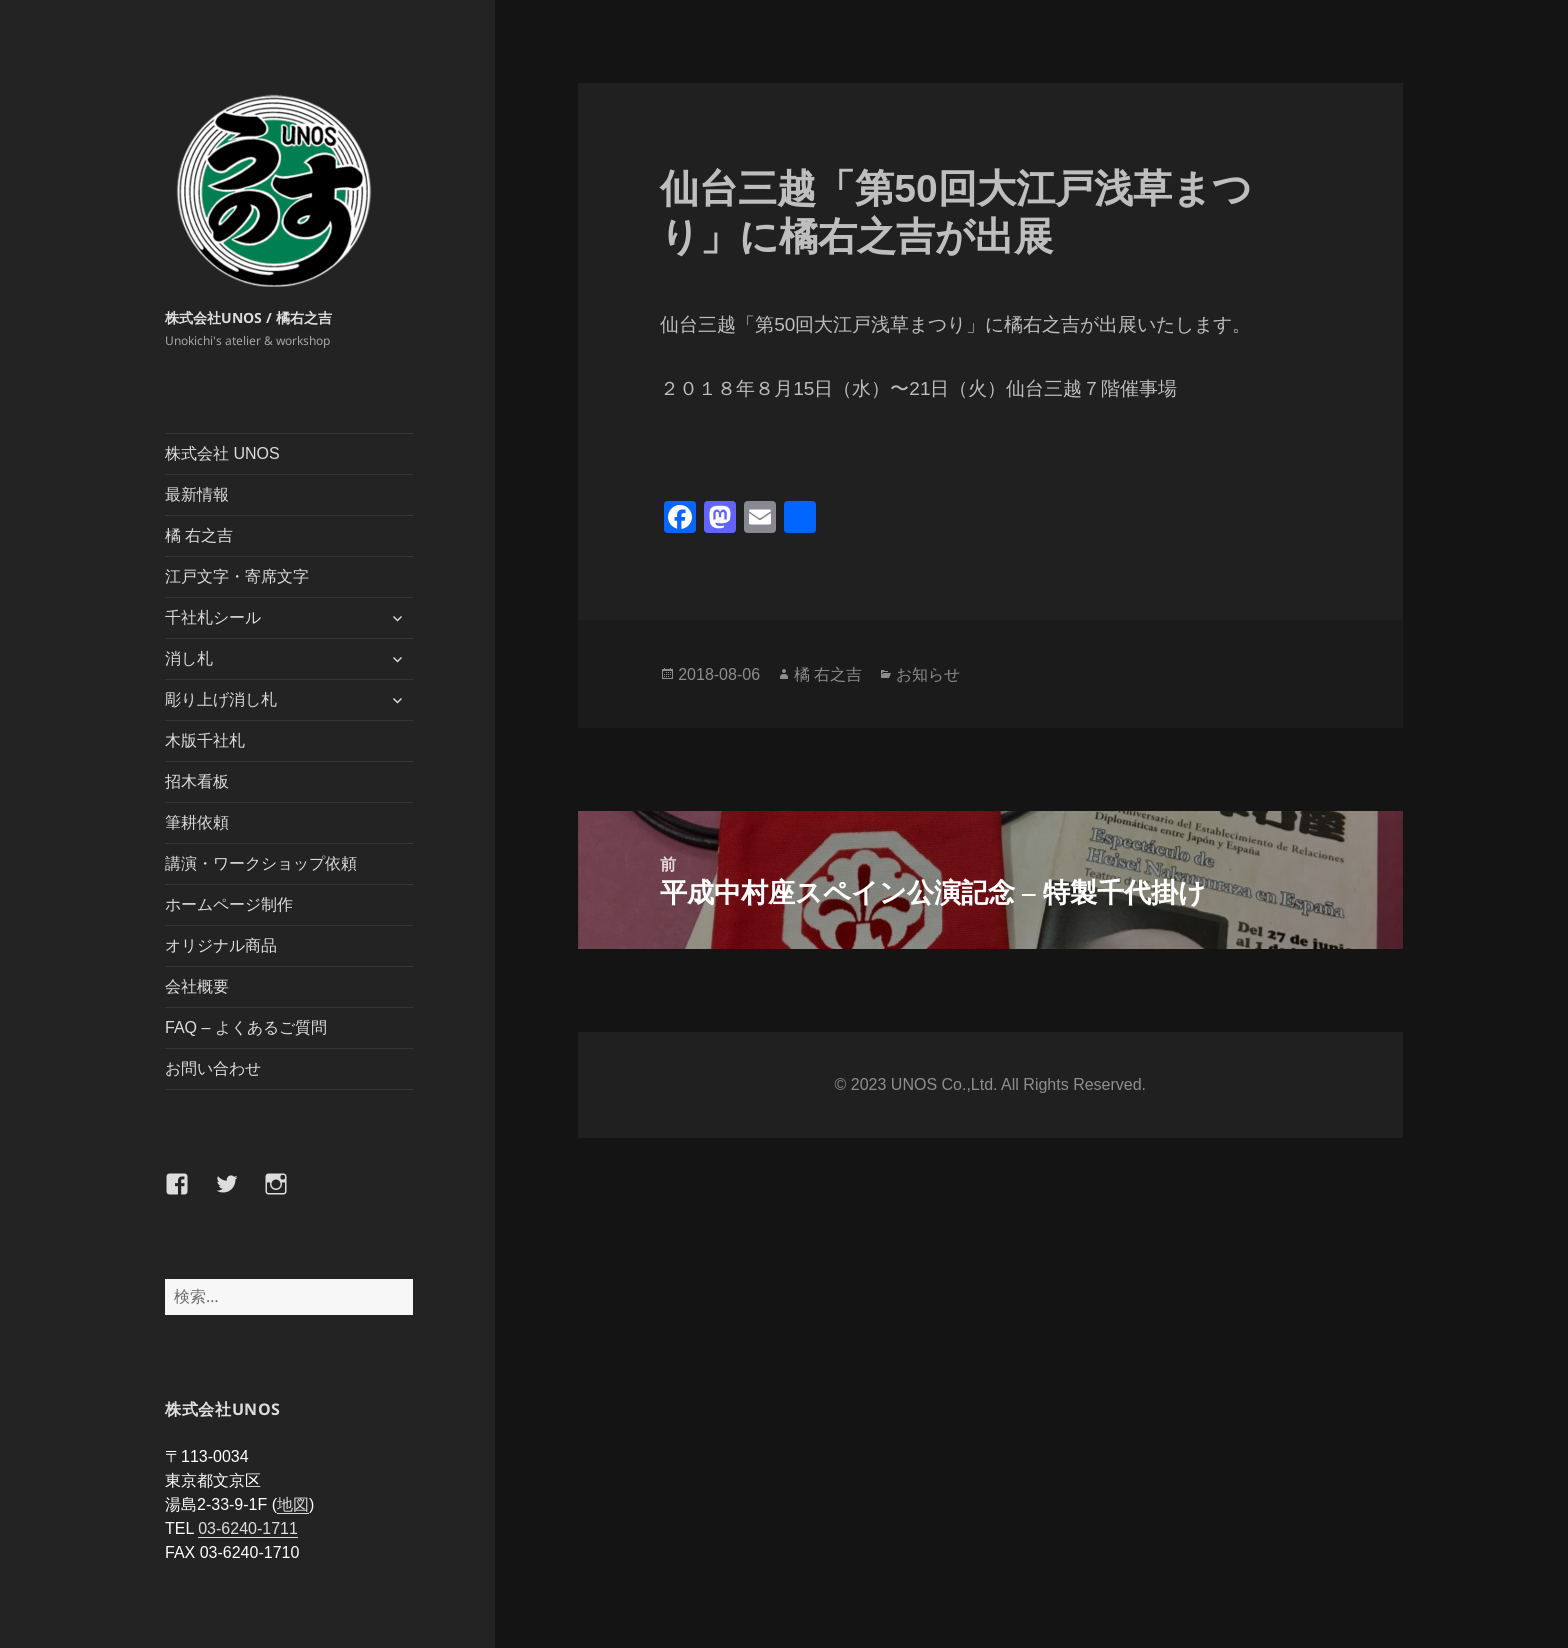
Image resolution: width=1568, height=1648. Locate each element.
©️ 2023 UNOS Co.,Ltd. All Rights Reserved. (990, 1084)
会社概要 (197, 986)
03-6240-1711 (248, 1528)
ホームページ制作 (229, 904)
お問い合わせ (213, 1068)
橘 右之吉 (199, 535)
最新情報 (197, 494)
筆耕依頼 (197, 822)
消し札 (189, 658)
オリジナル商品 (221, 945)
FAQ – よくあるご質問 (246, 1027)
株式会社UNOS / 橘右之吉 (248, 317)
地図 (293, 1504)
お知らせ (928, 674)
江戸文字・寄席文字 (237, 576)
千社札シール (213, 617)
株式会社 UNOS (222, 453)
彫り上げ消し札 (221, 699)
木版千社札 (205, 740)
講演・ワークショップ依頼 (261, 863)
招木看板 (197, 781)
